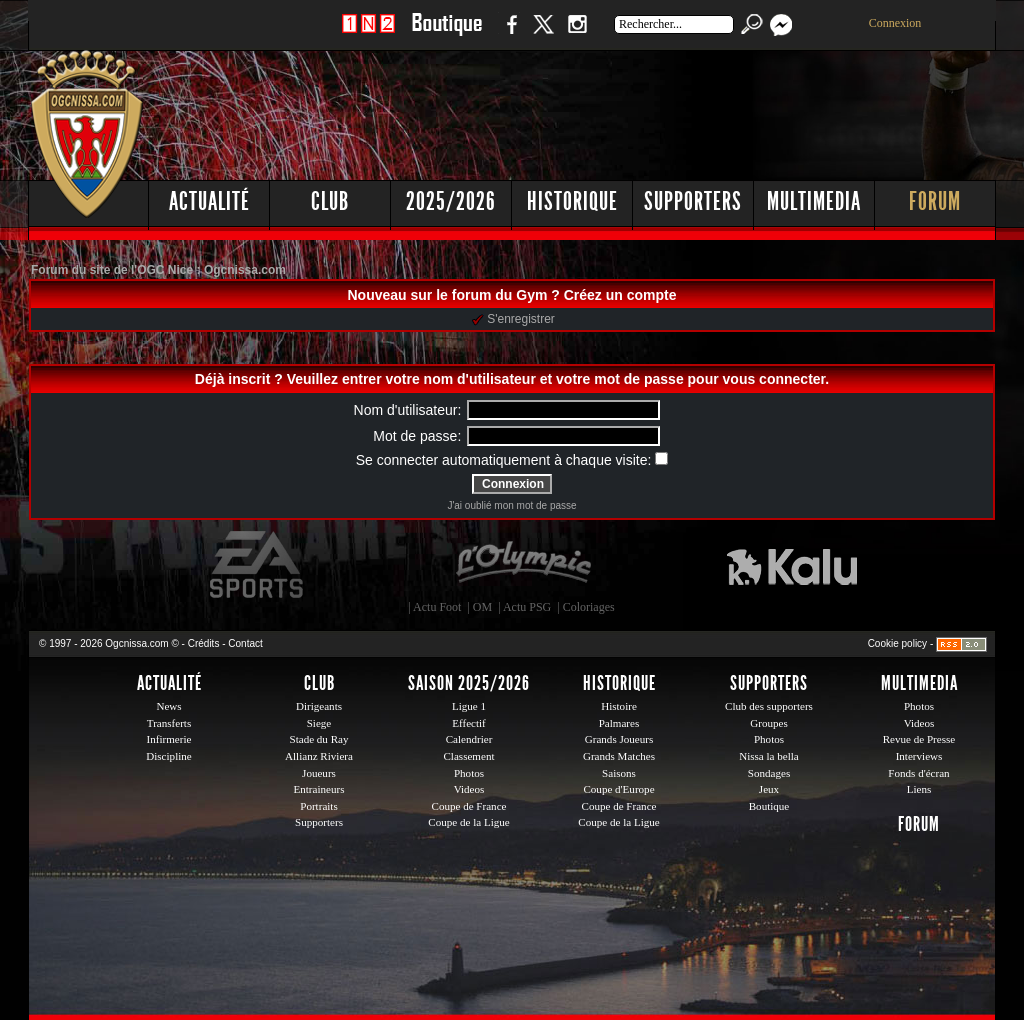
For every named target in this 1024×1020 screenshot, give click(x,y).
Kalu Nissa (792, 565)
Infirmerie (169, 739)
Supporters (693, 201)
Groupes (768, 723)
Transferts (169, 723)
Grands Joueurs (619, 739)
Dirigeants (319, 706)
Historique (572, 201)
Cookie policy (897, 643)
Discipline (168, 756)
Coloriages (589, 607)
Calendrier (469, 739)
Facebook (509, 34)
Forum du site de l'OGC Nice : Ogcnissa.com (158, 270)
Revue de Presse (919, 739)
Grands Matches (619, 756)
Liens (919, 789)
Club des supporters (769, 706)
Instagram (577, 34)
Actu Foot (437, 607)
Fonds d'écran (918, 773)
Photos (469, 773)
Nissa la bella (769, 756)
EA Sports (258, 565)
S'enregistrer (513, 319)
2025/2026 (451, 201)
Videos (469, 789)
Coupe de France (469, 806)
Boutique (446, 34)
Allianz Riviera (319, 756)
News (168, 706)
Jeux (769, 789)
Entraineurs (319, 789)
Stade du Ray (319, 739)
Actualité (209, 201)
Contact (245, 643)
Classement (468, 756)
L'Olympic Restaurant (523, 565)
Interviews (919, 756)
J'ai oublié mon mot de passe (511, 505)
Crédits (204, 643)
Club (330, 201)
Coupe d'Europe (618, 789)
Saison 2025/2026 (469, 683)
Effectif (469, 723)
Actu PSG (527, 607)
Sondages (769, 773)
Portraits (319, 806)
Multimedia (814, 201)
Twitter (543, 34)
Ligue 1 (469, 706)
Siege (319, 723)
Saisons (619, 773)
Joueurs (319, 773)
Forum (935, 201)
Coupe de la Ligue (468, 822)
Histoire (619, 706)
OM (482, 607)
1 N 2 (368, 34)
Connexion (895, 23)
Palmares (619, 723)
